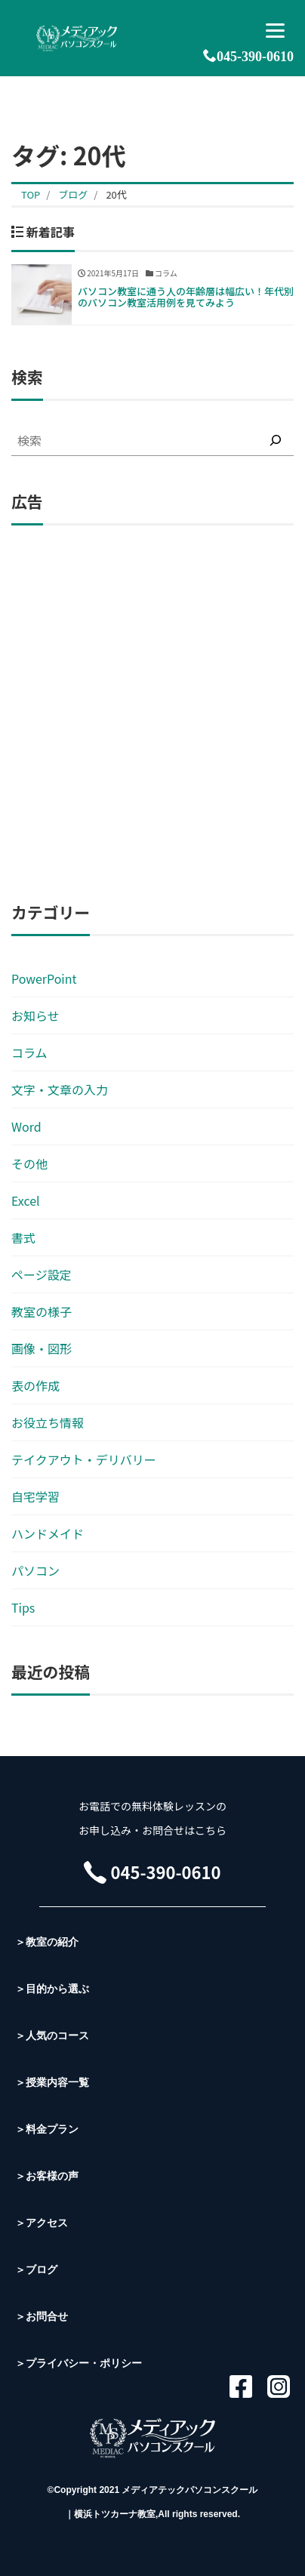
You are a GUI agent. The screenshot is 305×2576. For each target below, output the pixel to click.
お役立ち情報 (47, 1422)
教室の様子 (41, 1311)
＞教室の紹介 (47, 1942)
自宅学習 (35, 1496)
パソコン (35, 1570)
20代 (116, 194)
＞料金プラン (47, 2129)
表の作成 (35, 1385)
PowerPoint (44, 978)
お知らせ (35, 1015)
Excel (25, 1200)
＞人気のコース (52, 2035)
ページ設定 (41, 1274)
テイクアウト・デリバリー (83, 1459)
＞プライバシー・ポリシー (78, 2363)
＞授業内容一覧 (52, 2082)
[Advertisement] (152, 714)
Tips (23, 1607)
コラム (29, 1052)
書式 (23, 1237)
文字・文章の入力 (59, 1089)
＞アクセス (41, 2223)
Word (26, 1126)
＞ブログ (36, 2269)
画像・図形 (41, 1348)
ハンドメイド (47, 1533)
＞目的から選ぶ (52, 1989)
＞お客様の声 (47, 2176)
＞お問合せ (41, 2316)
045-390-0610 (248, 56)
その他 (29, 1163)
